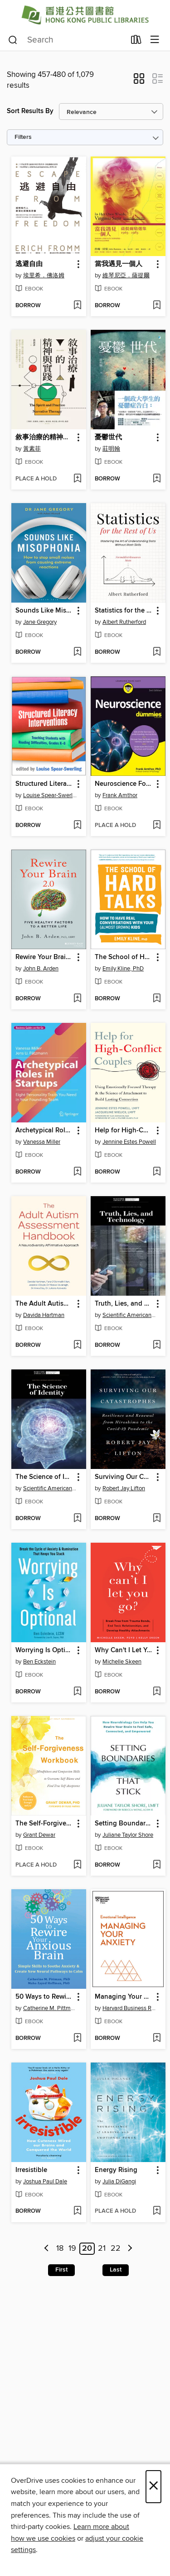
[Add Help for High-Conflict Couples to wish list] (156, 1172)
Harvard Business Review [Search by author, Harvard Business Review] (129, 2008)
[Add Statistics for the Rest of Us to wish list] (156, 652)
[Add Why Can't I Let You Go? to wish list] (156, 1692)
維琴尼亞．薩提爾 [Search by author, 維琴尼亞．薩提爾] (126, 275)
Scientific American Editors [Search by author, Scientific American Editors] (129, 1315)
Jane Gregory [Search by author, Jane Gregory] (40, 622)
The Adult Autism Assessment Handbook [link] (44, 1304)
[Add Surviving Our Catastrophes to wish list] (156, 1519)
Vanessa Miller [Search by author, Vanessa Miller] (41, 1141)
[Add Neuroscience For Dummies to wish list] (156, 826)
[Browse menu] (154, 40)
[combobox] (66, 40)
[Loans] (136, 41)
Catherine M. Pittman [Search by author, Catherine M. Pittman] (50, 2008)
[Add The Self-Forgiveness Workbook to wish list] (77, 1865)
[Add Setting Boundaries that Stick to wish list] (156, 1865)
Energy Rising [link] (116, 2170)
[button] (139, 81)
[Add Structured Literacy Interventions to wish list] (77, 826)
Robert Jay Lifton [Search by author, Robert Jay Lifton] (123, 1488)
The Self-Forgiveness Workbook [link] (44, 1824)
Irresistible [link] (31, 2170)
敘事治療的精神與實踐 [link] (44, 437)
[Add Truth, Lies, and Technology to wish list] (156, 1345)
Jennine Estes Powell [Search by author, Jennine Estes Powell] (129, 1141)
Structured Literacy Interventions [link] (44, 784)
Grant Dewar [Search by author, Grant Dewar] (39, 1835)
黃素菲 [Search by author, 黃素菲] (32, 448)
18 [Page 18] (59, 2249)
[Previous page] (47, 2248)
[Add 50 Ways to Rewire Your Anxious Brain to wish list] (77, 2038)
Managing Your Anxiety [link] (124, 1997)
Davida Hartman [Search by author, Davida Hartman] (43, 1315)
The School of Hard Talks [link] (124, 957)
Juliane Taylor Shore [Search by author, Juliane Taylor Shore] (127, 1835)
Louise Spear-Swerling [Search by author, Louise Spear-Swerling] (50, 795)
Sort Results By (30, 111)
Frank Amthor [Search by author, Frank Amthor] (119, 795)
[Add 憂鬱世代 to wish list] (156, 479)
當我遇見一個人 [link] (118, 264)
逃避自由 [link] (29, 264)
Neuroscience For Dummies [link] (124, 784)
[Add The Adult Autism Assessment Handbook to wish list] (77, 1345)
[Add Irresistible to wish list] (77, 2211)
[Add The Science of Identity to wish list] (77, 1519)
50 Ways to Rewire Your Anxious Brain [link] (44, 1997)
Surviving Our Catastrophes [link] (124, 1477)
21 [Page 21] (102, 2249)
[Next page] (130, 2248)
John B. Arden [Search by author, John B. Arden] (40, 968)
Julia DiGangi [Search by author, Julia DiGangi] (119, 2181)
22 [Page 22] (116, 2249)
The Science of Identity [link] (44, 1477)
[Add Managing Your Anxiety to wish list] (156, 2038)
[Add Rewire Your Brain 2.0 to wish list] (77, 999)
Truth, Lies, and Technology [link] (124, 1304)
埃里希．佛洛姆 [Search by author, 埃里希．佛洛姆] (43, 275)
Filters (23, 137)
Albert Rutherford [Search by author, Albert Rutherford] (124, 622)
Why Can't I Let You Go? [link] (124, 1650)
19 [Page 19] (72, 2249)
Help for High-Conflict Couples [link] (124, 1130)
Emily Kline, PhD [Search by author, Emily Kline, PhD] (123, 968)
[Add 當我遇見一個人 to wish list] (156, 306)
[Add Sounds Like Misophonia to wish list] (77, 652)
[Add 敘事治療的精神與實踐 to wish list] (77, 479)
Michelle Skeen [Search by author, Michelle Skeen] (121, 1661)
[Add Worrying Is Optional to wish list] (77, 1692)
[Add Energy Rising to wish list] (156, 2211)
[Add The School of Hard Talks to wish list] (156, 999)
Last (115, 2270)
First (61, 2270)
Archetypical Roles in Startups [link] (44, 1130)
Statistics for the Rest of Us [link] (124, 611)
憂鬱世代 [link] (108, 437)
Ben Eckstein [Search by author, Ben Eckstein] (39, 1661)
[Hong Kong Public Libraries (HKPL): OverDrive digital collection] (85, 15)
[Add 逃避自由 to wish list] (77, 306)
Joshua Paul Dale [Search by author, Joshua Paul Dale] (45, 2181)
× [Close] (153, 2486)
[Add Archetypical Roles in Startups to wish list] (77, 1172)
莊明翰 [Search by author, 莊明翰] (111, 448)
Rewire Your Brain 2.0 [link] (44, 957)
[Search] (13, 40)
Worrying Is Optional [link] (44, 1650)
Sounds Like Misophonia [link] (44, 611)
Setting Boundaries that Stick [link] (124, 1824)
